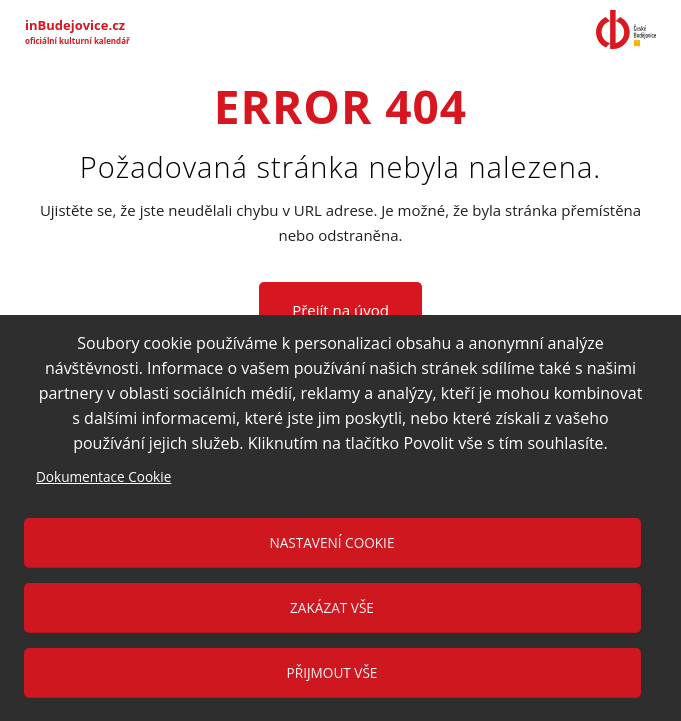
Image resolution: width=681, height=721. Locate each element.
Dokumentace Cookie (103, 476)
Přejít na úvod (340, 310)
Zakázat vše (332, 607)
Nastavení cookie (332, 542)
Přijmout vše (332, 672)
